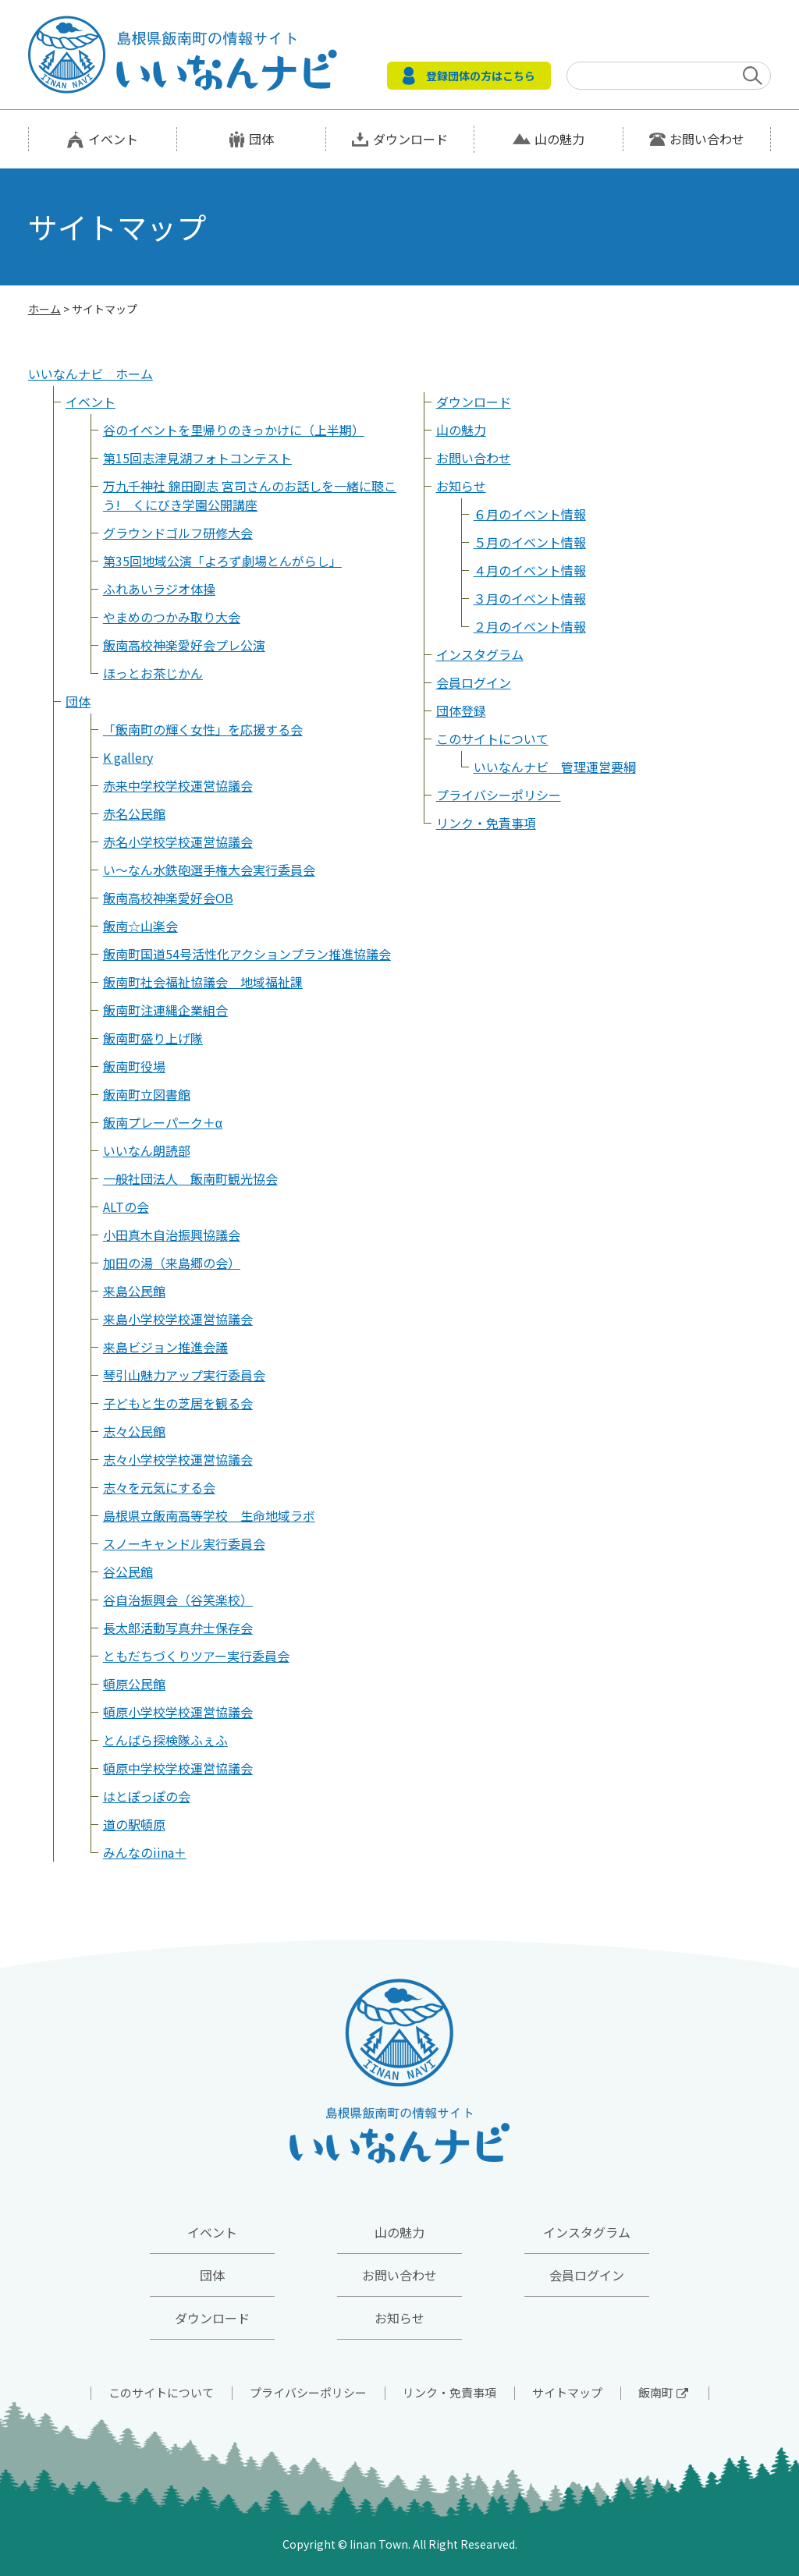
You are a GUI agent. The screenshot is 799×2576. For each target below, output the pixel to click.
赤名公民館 (134, 813)
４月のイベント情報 (530, 570)
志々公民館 (134, 1431)
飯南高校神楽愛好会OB (168, 897)
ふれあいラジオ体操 (159, 588)
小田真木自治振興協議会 (171, 1234)
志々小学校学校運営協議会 (178, 1459)
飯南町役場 (134, 1066)
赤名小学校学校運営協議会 (178, 841)
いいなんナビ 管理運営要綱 (555, 766)
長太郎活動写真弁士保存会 (178, 1627)
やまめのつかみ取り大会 (171, 617)
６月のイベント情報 (530, 514)
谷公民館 (128, 1571)
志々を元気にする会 (159, 1487)
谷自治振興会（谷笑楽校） (178, 1599)
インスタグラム (480, 654)
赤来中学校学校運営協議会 (178, 785)
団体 (261, 138)
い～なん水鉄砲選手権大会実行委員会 (209, 869)
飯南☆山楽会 (140, 925)
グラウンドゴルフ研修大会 (178, 532)
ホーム (44, 309)
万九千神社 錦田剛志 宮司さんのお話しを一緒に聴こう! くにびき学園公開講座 (249, 495)
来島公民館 (134, 1290)
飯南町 (663, 2392)
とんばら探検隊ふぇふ (165, 1740)
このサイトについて (492, 738)
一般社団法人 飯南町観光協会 (190, 1178)
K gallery (128, 757)
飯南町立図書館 (146, 1094)
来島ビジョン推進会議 (165, 1347)
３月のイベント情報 (530, 598)
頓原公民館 (134, 1683)
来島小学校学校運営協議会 (178, 1318)
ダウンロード (410, 138)
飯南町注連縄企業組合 (165, 1010)
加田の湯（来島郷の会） (171, 1262)
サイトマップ (567, 2392)
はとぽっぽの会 (146, 1796)
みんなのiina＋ (144, 1852)
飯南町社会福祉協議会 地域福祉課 (203, 982)
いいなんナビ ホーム (90, 373)
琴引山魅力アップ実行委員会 (184, 1375)
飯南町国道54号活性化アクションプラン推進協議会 (247, 953)
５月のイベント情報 (530, 542)
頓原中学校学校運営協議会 (178, 1768)
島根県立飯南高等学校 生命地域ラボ (209, 1515)
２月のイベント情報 (530, 626)
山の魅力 (559, 138)
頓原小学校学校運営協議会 (178, 1712)
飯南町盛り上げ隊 (153, 1038)
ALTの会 (126, 1206)
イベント (113, 138)
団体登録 (461, 710)
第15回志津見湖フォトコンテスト (197, 457)
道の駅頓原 (134, 1824)
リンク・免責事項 (486, 822)
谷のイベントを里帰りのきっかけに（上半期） (233, 429)
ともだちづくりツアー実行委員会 (196, 1655)
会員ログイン (473, 682)
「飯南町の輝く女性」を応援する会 (203, 729)
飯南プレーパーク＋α (162, 1122)
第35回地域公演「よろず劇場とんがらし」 (222, 560)
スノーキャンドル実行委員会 (184, 1543)
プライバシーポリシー (498, 794)
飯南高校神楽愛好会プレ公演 (184, 645)
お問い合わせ (706, 138)
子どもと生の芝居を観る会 (178, 1403)
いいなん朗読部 (146, 1150)
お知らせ (461, 486)
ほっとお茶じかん (153, 673)
